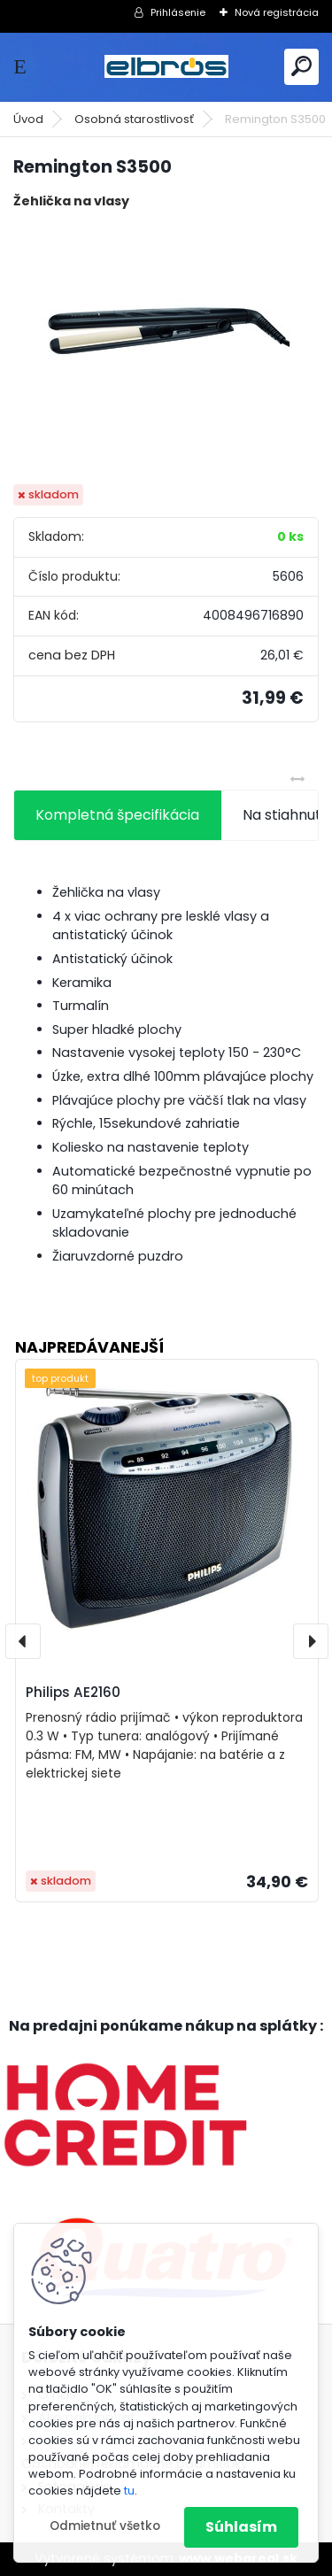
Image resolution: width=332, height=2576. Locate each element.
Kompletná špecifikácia (117, 815)
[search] (301, 66)
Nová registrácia (277, 12)
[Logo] (166, 66)
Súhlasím (241, 2527)
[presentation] (23, 1641)
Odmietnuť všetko (105, 2526)
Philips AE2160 (73, 1692)
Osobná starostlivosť (134, 119)
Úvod (28, 119)
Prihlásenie (178, 12)
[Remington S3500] (166, 348)
